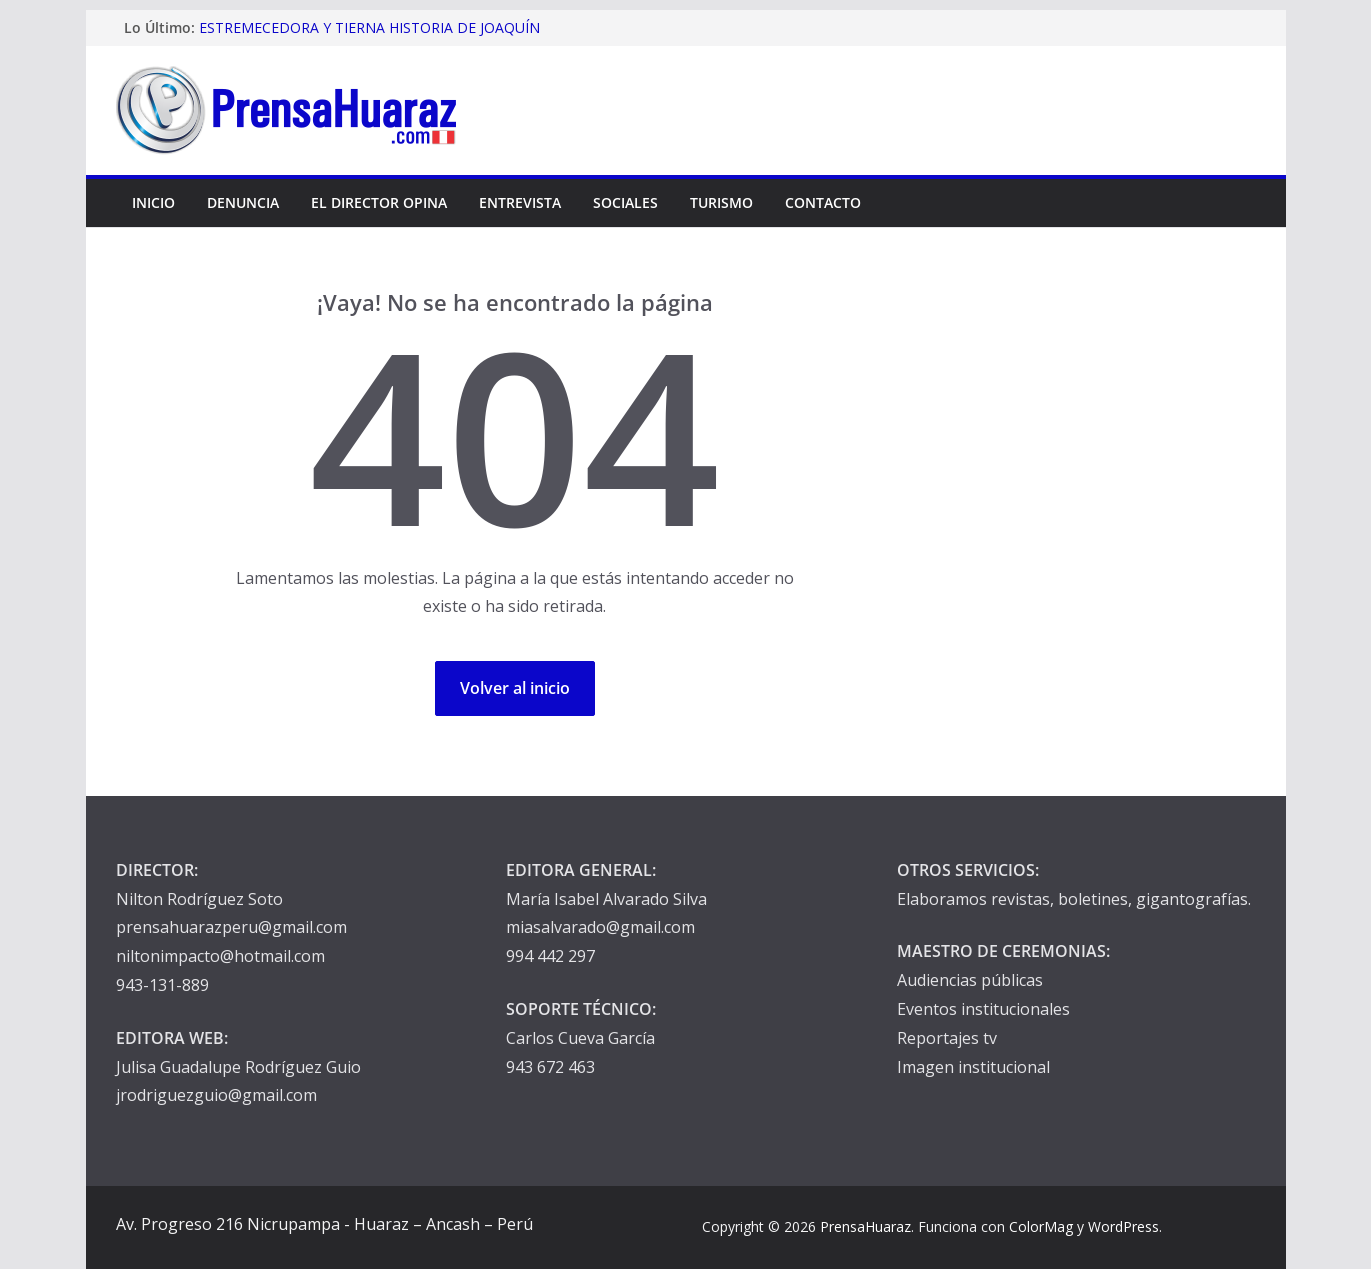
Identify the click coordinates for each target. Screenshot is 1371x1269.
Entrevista (520, 202)
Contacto (823, 202)
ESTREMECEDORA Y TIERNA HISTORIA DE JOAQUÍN (369, 27)
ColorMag (1041, 1226)
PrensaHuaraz (865, 1226)
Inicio (153, 202)
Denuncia (243, 202)
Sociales (625, 202)
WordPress (1123, 1226)
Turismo (721, 202)
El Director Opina (379, 202)
